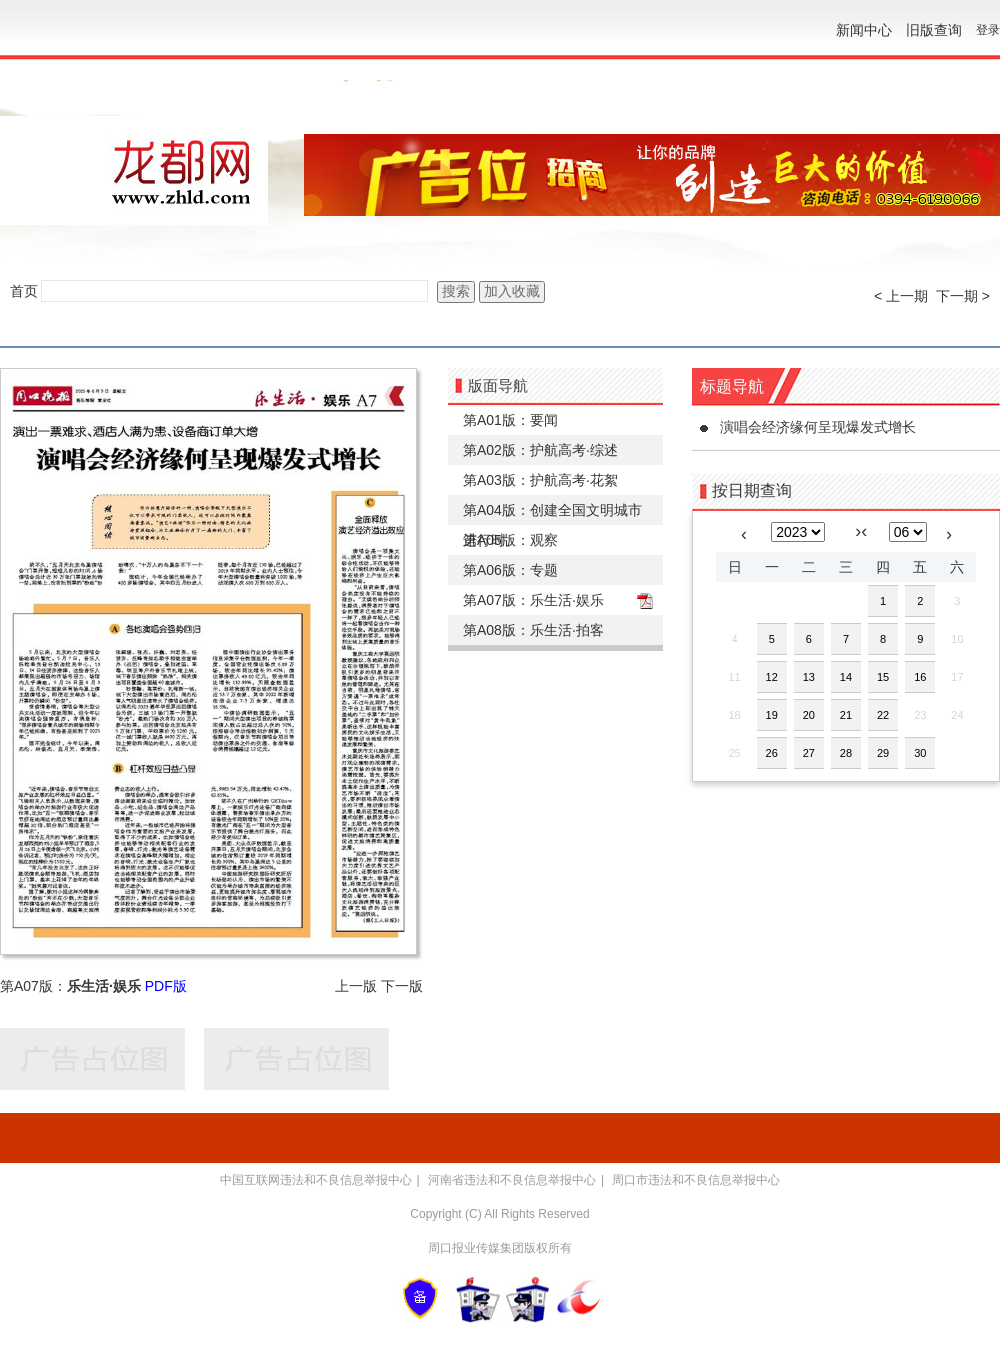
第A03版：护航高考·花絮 (540, 480)
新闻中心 (864, 30)
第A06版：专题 (510, 570)
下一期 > (963, 296)
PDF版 (166, 986)
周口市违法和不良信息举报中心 (696, 1180)
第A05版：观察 (510, 540)
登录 (988, 30)
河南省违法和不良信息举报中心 (512, 1180)
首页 (24, 291)
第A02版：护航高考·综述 (540, 450)
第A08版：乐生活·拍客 (533, 630)
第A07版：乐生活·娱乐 (533, 600)
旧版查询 (934, 30)
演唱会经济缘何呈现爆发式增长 (818, 427)
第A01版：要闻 (510, 420)
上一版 (356, 986)
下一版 (402, 986)
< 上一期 (901, 296)
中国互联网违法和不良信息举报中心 (316, 1180)
